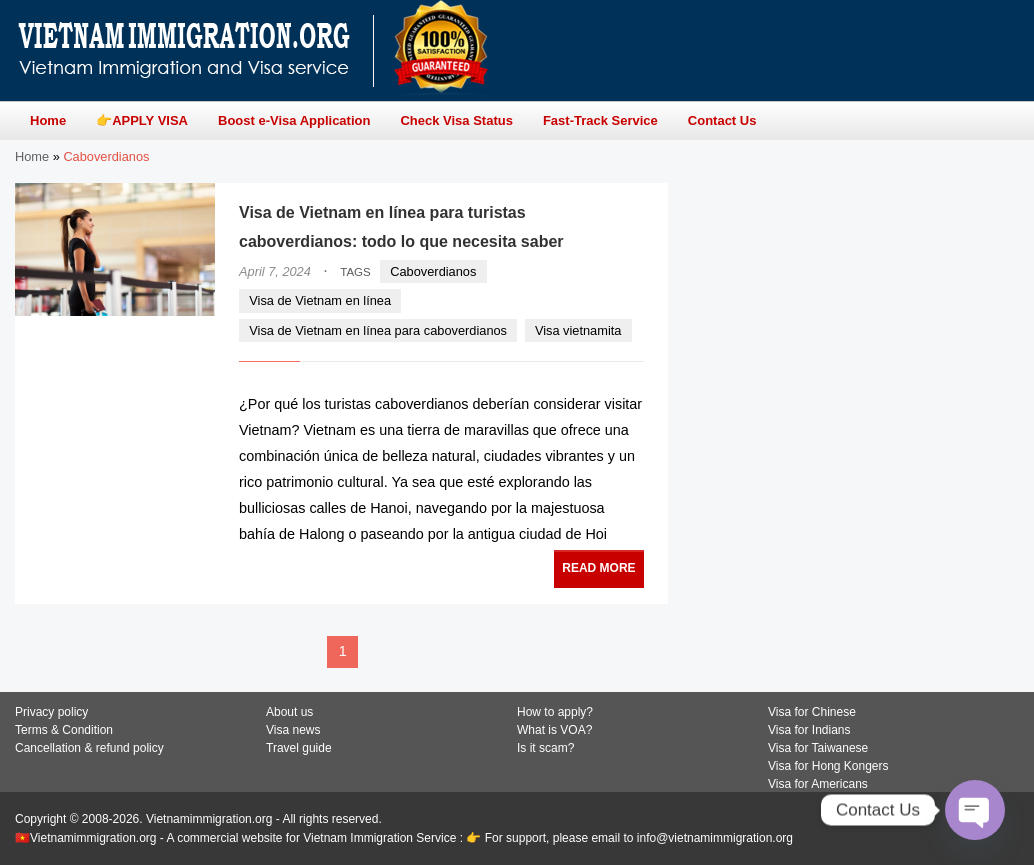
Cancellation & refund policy (89, 748)
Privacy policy (51, 712)
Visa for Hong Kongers (828, 766)
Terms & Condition (64, 730)
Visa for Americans (818, 784)
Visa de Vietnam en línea (320, 300)
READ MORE (598, 568)
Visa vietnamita (578, 330)
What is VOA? (554, 730)
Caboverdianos (433, 271)
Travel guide (299, 748)
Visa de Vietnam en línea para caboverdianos (378, 330)
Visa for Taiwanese (818, 748)
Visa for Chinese (812, 712)
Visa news (293, 730)
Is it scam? (545, 748)
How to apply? (555, 712)
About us (289, 712)
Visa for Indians (809, 730)
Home (32, 156)
